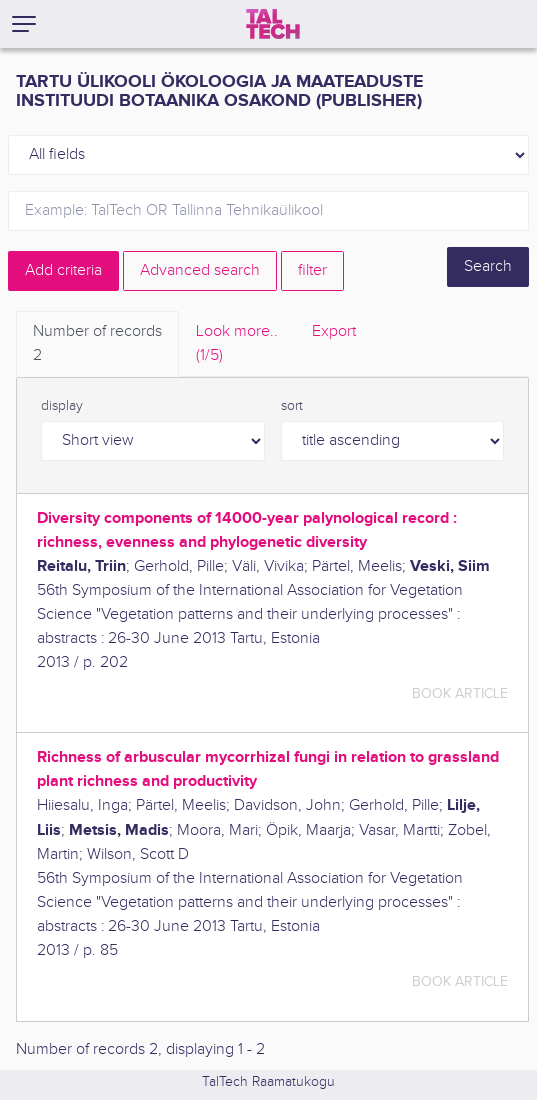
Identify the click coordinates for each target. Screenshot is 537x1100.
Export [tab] (334, 331)
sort (292, 406)
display (62, 406)
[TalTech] (273, 24)
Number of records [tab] (97, 345)
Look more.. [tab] (237, 345)
